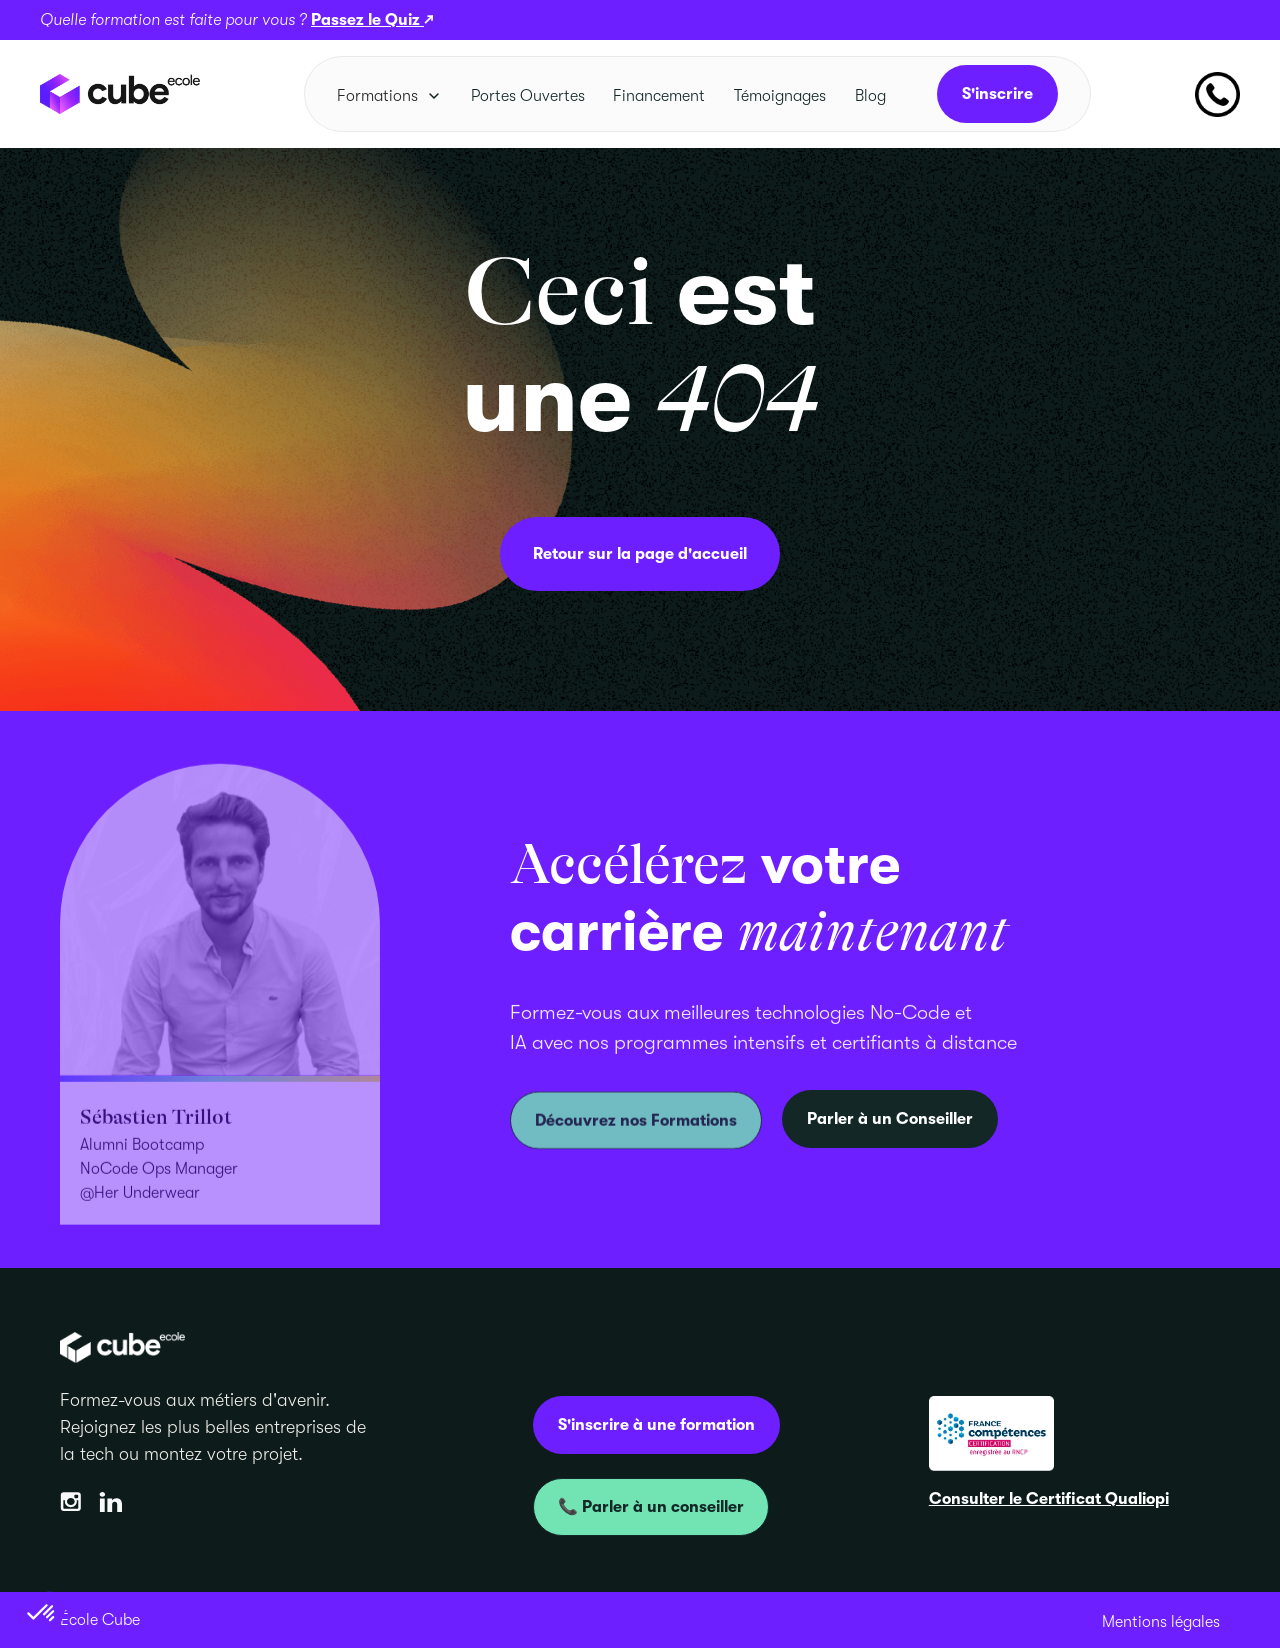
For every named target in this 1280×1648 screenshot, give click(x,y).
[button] (389, 96)
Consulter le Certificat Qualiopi (1049, 1499)
